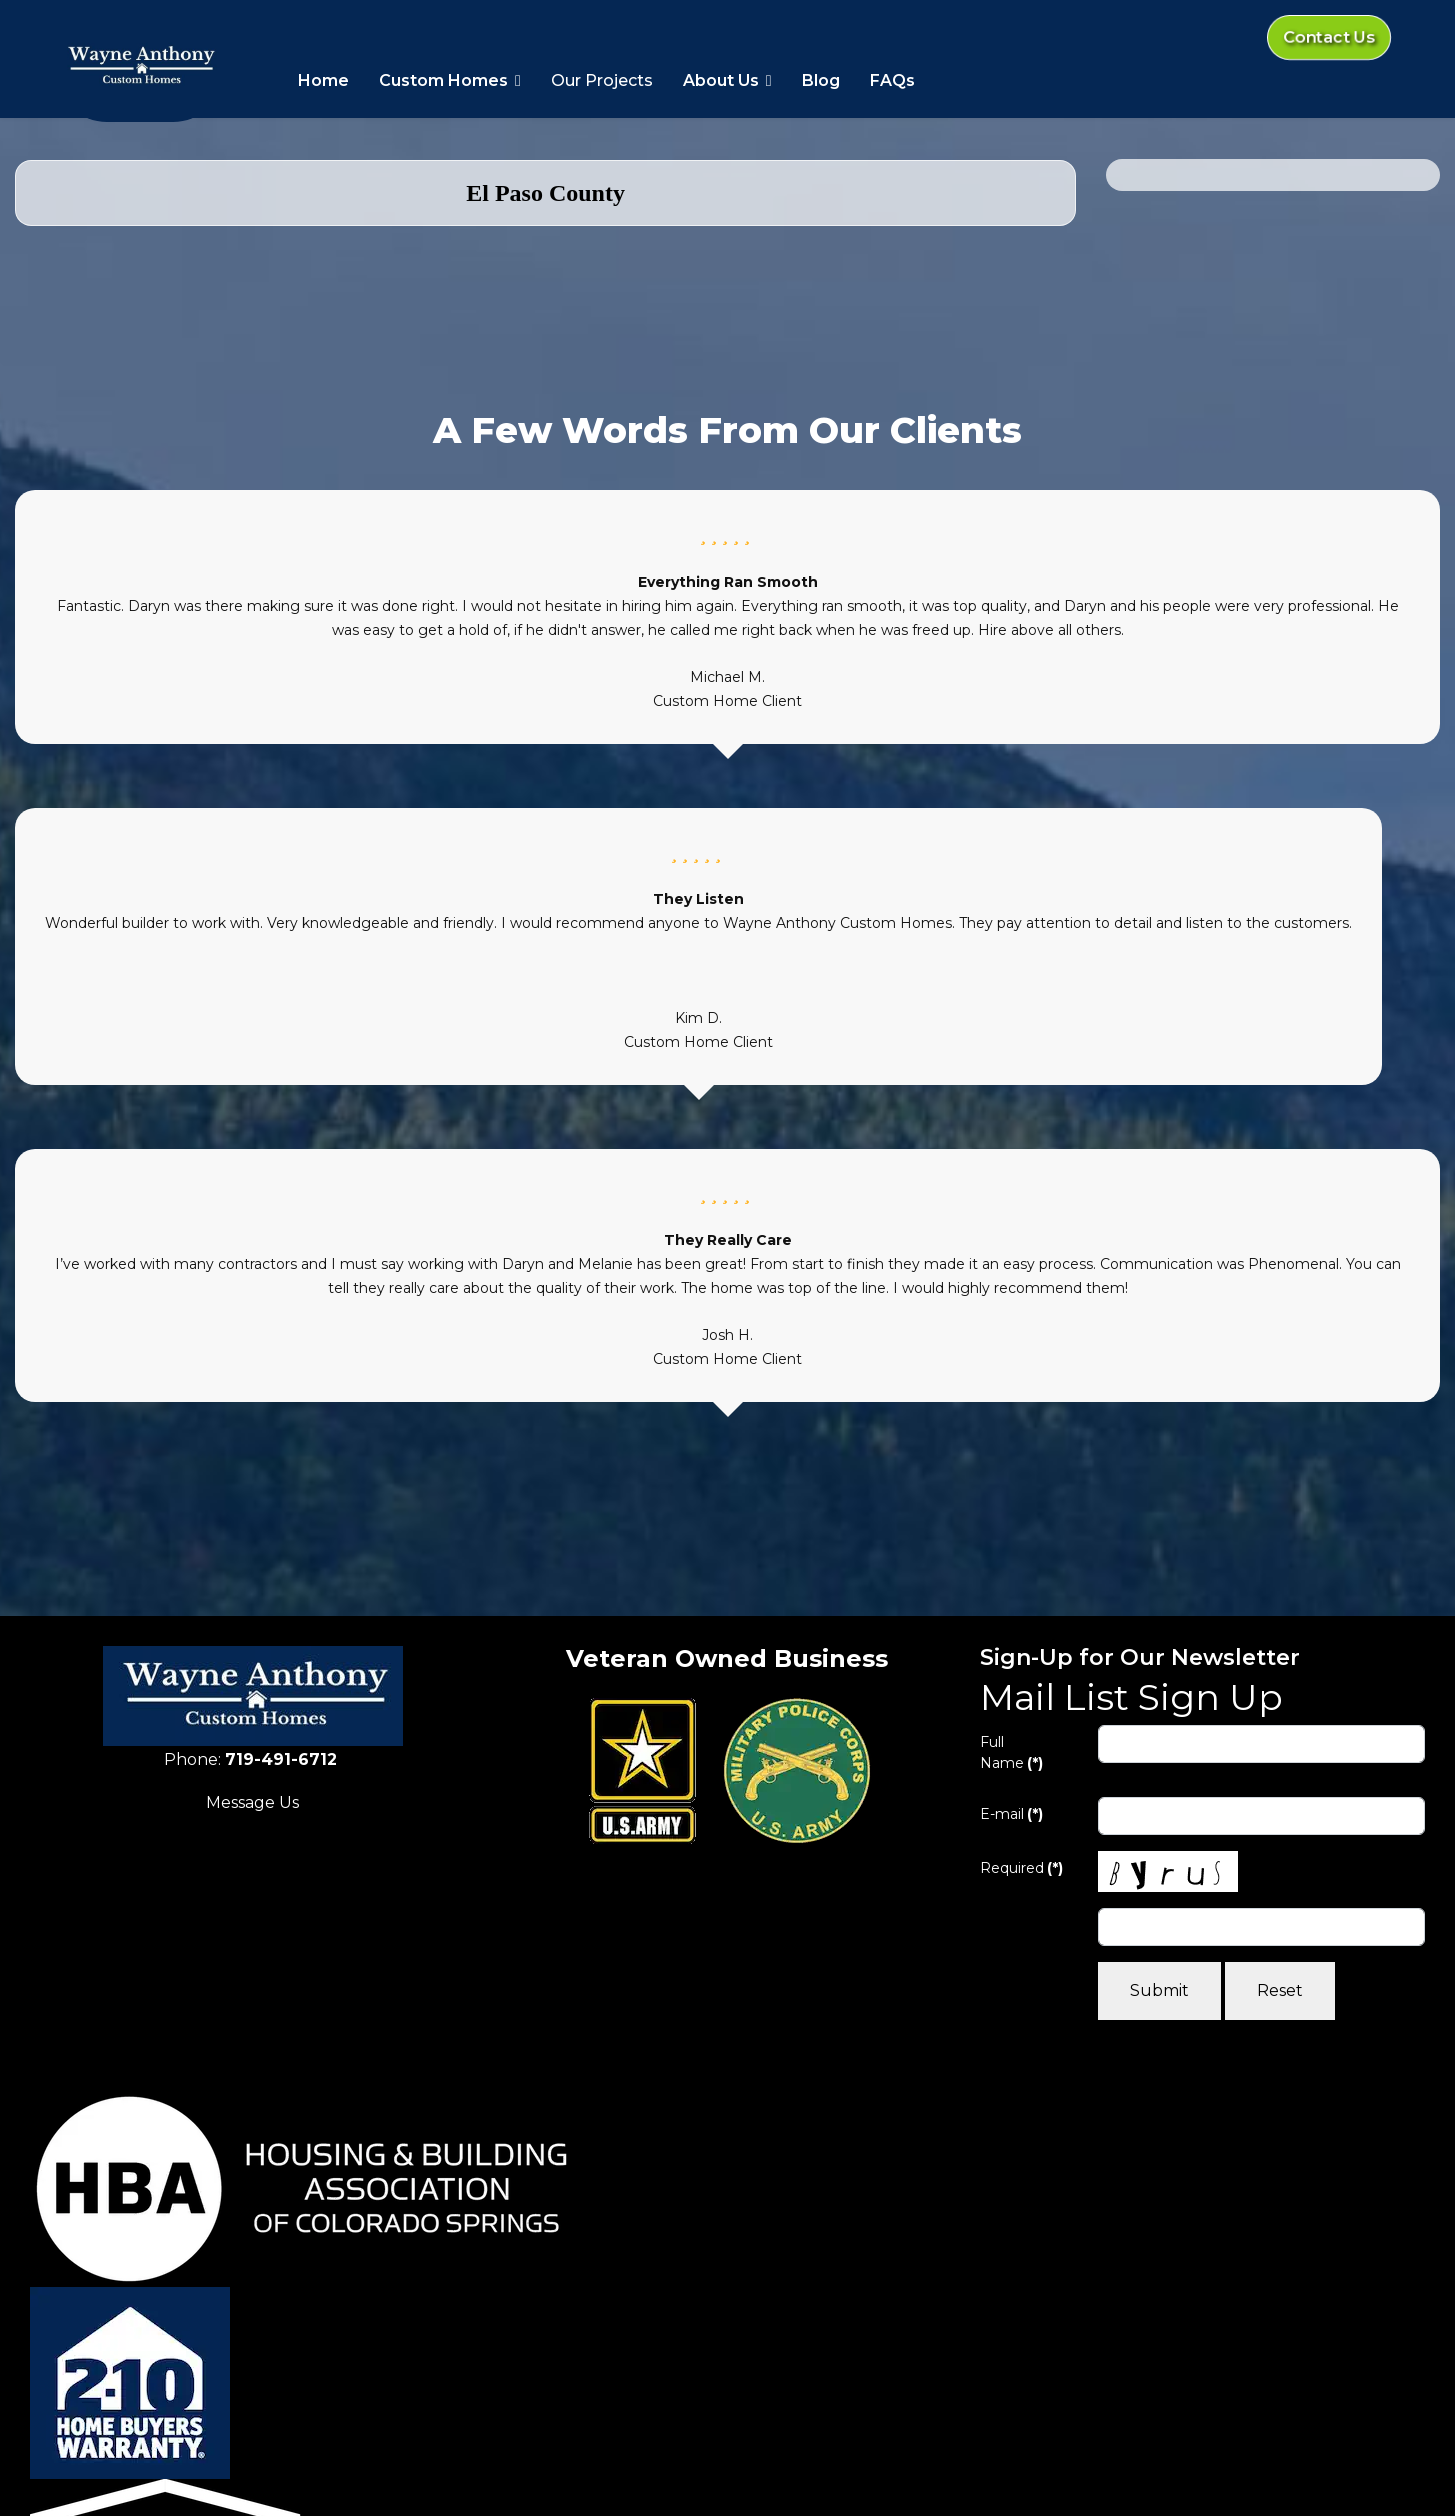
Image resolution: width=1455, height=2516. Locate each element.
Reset (1280, 1990)
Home (323, 80)
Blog (821, 80)
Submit (1159, 1990)
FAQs (892, 80)
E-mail (1011, 1814)
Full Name (1011, 1752)
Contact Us (1328, 37)
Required (1021, 1868)
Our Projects (602, 80)
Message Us (252, 1802)
